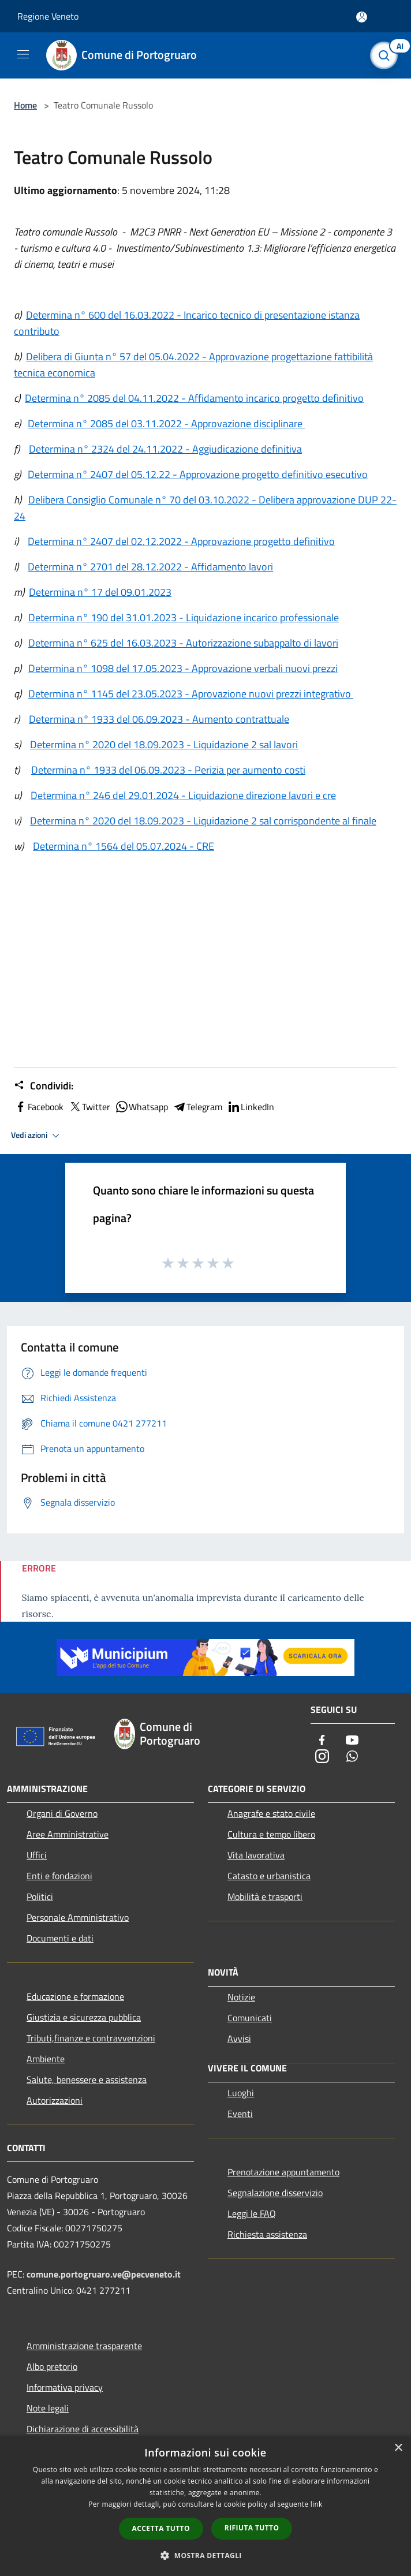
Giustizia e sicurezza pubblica (84, 2017)
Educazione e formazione (75, 1996)
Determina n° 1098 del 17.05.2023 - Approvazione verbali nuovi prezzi (183, 668)
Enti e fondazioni (59, 1876)
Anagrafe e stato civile (271, 1813)
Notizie (241, 1997)
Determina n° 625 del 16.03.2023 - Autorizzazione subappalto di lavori (183, 643)
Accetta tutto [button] (161, 2528)
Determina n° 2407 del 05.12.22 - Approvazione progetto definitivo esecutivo (198, 474)
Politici (40, 1896)
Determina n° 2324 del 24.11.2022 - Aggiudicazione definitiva (165, 449)
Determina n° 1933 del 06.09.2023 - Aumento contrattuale (159, 719)
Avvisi (239, 2038)
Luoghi (240, 2093)
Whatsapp (141, 1107)
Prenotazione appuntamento (283, 2172)
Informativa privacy (65, 2387)
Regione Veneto (48, 16)
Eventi (240, 2113)
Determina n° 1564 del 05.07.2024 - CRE (123, 846)
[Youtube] (352, 1740)
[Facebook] (322, 1740)
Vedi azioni (37, 1136)
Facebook (38, 1107)
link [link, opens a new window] (317, 2504)
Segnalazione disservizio (275, 2193)
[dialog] (205, 2506)
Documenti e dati (60, 1938)
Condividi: (43, 1086)
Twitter (89, 1107)
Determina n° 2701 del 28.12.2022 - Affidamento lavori (150, 566)
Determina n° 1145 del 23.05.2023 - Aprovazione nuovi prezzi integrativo (190, 693)
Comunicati (249, 2018)
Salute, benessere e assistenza (87, 2079)
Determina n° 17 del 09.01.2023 (100, 592)
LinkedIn (250, 1107)
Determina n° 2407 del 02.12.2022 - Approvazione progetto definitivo (181, 541)
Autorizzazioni (55, 2100)
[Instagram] (322, 1757)
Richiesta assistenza (267, 2234)
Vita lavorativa (256, 1855)
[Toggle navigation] (23, 54)
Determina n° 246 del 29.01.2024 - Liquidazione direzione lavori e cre (183, 795)
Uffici (37, 1855)
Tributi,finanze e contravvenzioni (91, 2038)
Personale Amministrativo (78, 1917)
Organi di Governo (62, 1813)
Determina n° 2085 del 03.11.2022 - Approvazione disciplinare (166, 423)
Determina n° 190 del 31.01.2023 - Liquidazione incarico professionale (183, 617)
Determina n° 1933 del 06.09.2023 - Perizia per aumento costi (168, 770)
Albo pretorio (52, 2366)
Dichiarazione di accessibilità (83, 2429)
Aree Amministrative (68, 1834)
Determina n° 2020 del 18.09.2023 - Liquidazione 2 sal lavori (164, 744)
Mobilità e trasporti (264, 1896)
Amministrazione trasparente (84, 2346)
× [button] (398, 2448)
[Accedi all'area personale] (362, 17)
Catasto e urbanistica (269, 1876)
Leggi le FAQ (251, 2213)
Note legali (48, 2408)
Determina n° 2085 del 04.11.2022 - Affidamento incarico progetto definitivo (194, 398)
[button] (205, 2555)
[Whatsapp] (352, 1757)
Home (25, 105)
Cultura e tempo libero (271, 1834)
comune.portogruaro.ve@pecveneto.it (104, 2274)
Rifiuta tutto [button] (252, 2528)
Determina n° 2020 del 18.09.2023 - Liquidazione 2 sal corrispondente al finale (203, 820)
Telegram (197, 1107)
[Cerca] (387, 55)
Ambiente (46, 2059)
